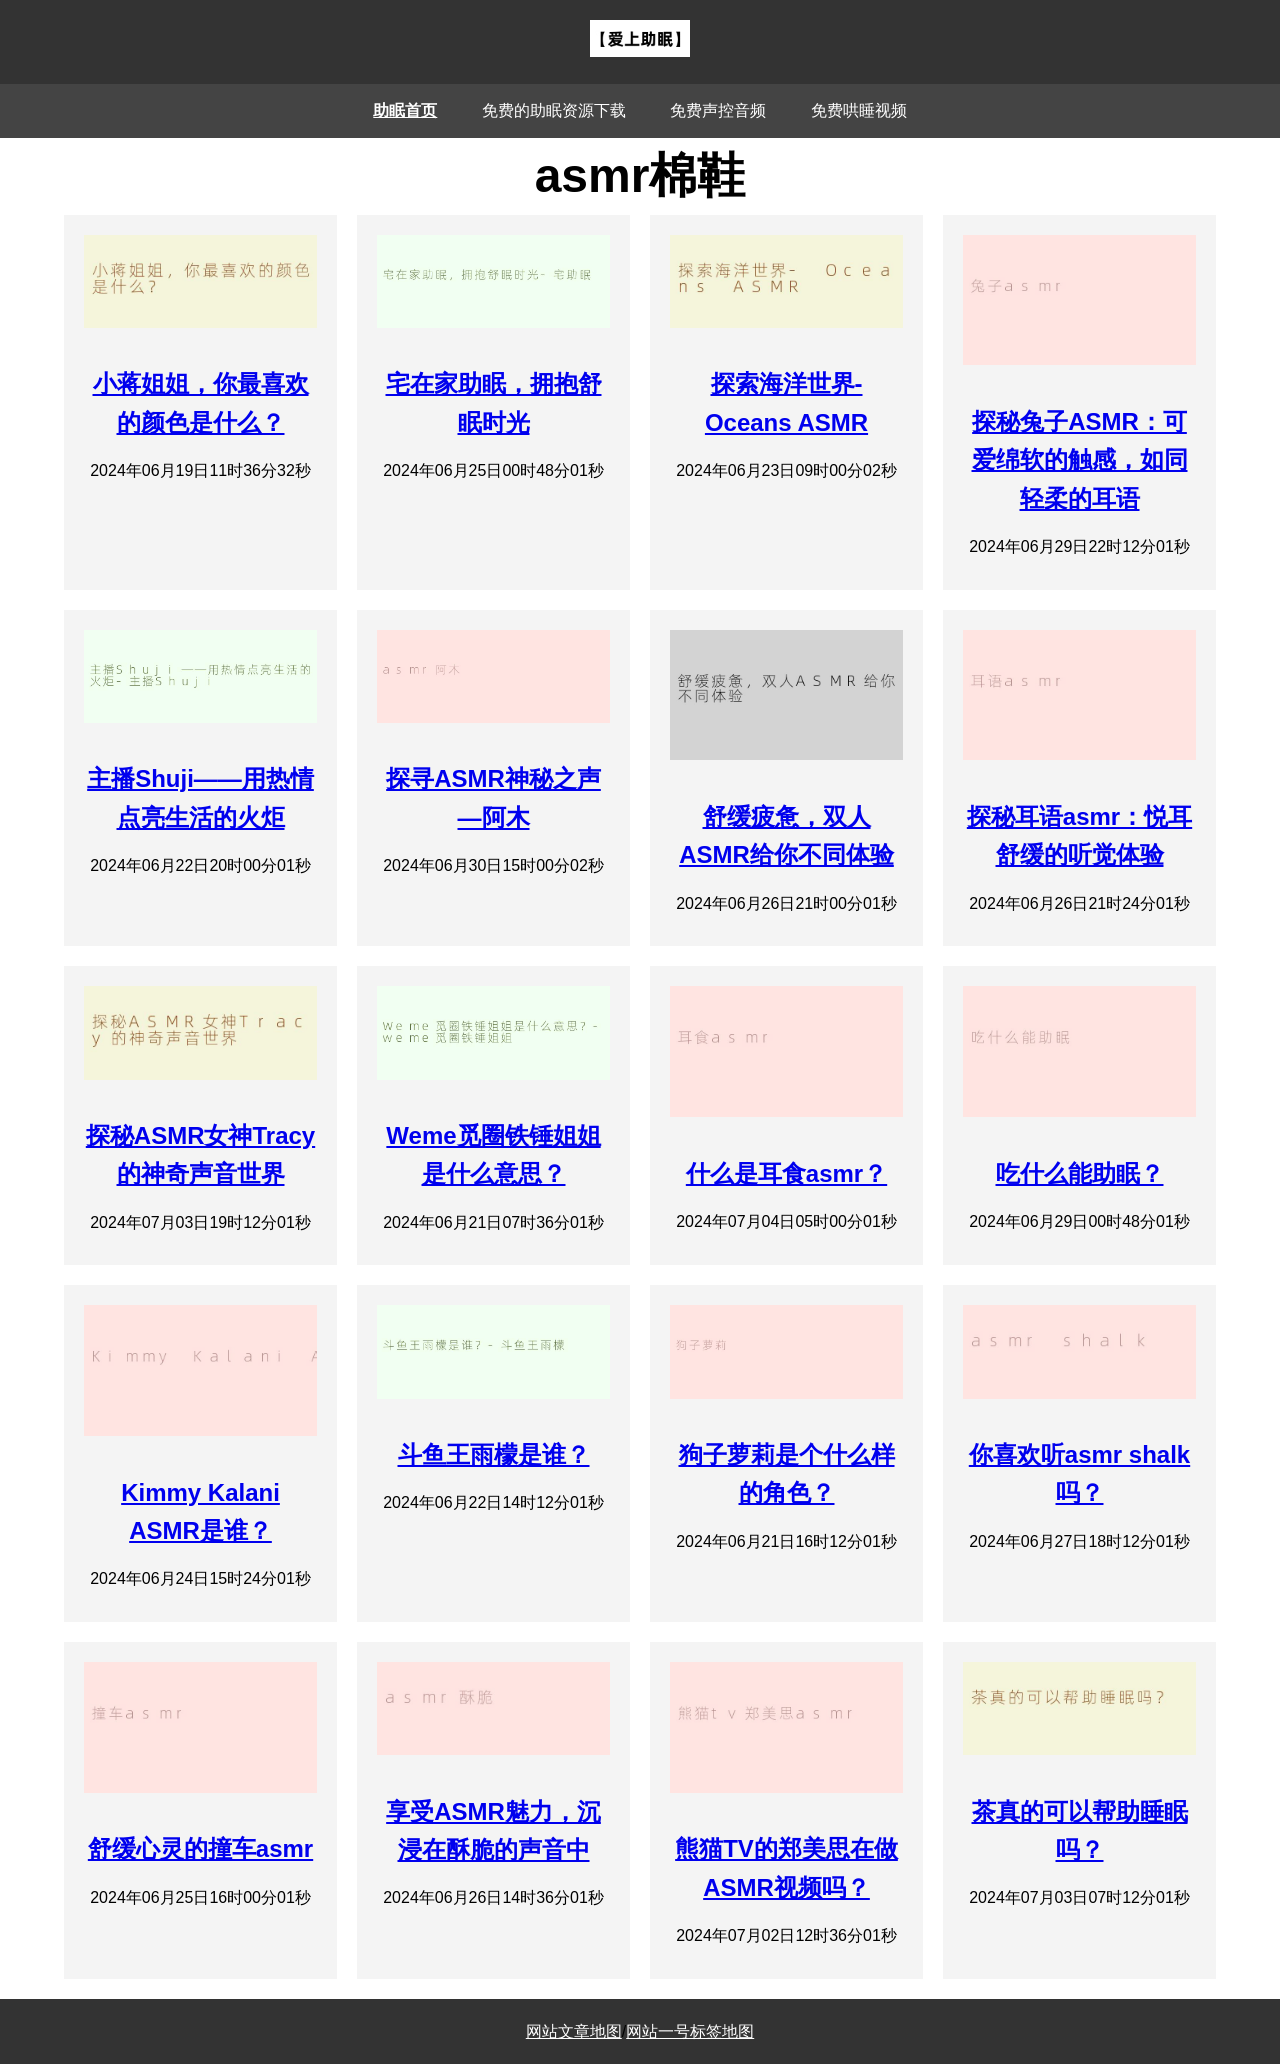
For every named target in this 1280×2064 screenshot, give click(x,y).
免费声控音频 (718, 110)
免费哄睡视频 (859, 110)
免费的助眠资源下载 (554, 110)
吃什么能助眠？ (1080, 1173)
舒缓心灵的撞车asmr (200, 1848)
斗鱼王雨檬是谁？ (494, 1454)
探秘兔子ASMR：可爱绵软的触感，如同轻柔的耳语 (1080, 460)
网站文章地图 (574, 2031)
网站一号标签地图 (690, 2031)
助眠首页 (405, 110)
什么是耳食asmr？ (786, 1173)
